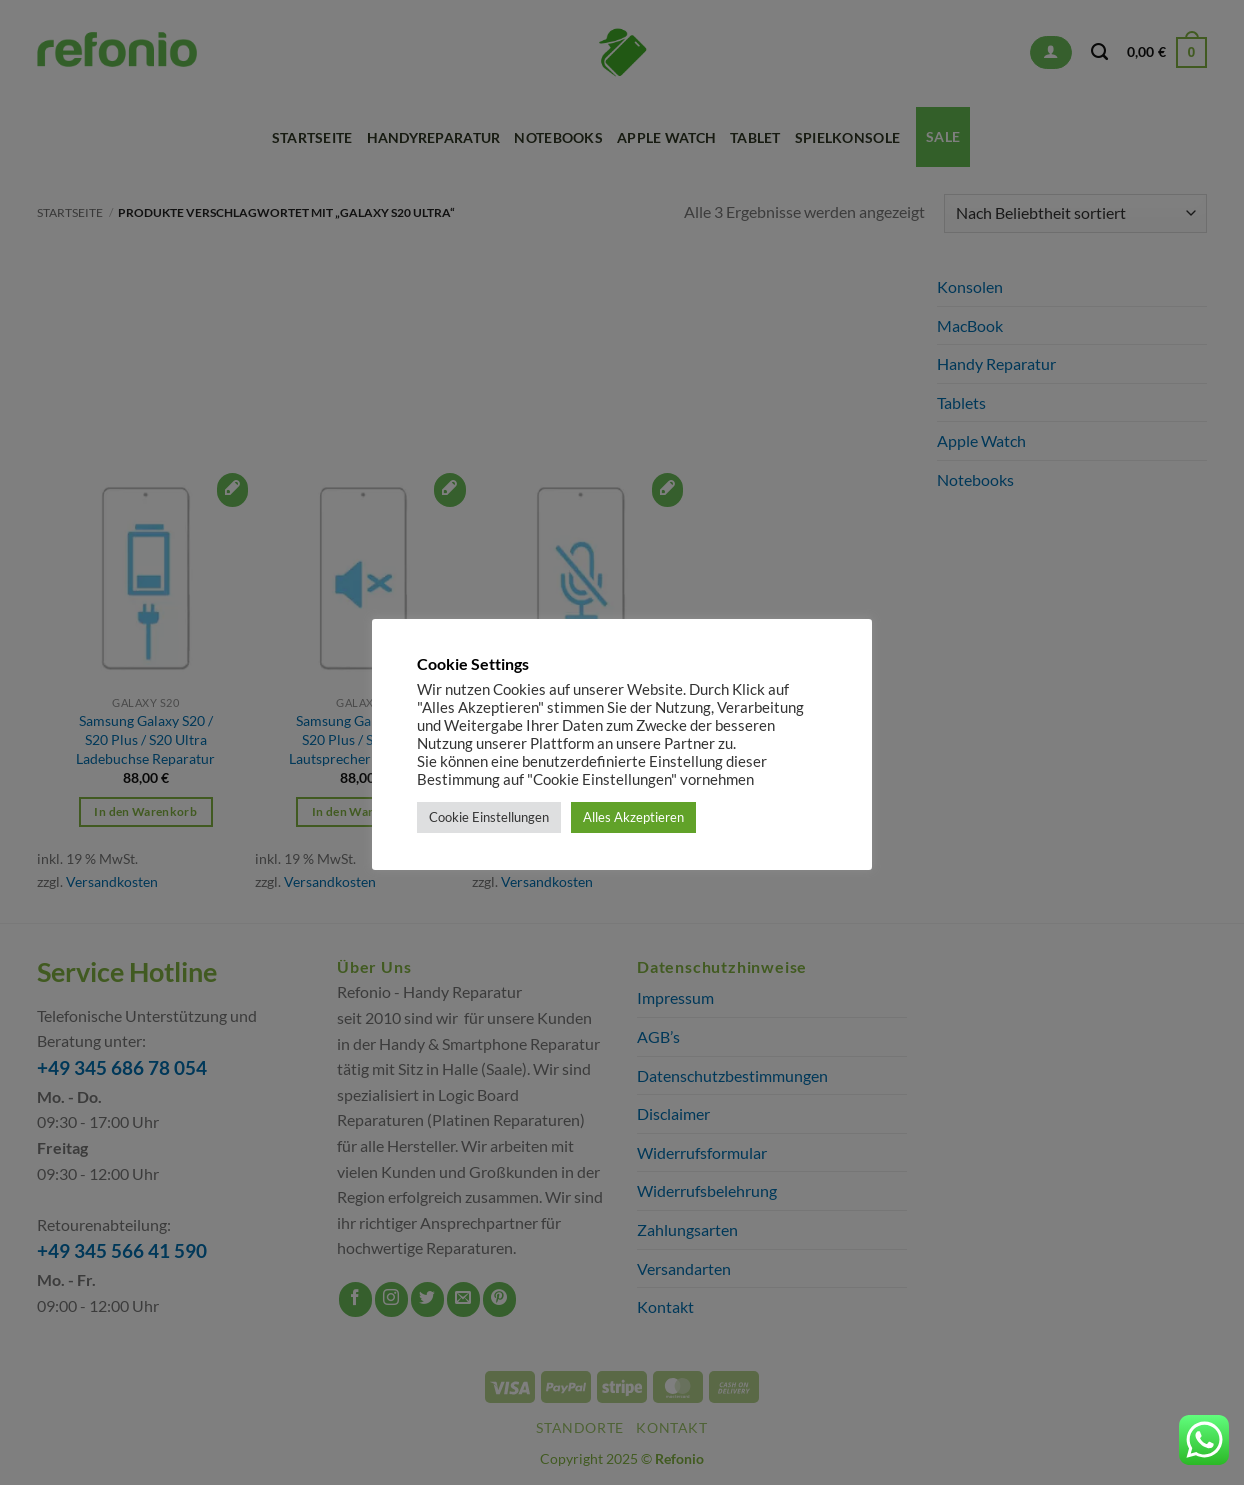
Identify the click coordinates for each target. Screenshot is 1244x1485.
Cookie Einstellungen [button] (489, 817)
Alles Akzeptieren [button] (633, 817)
